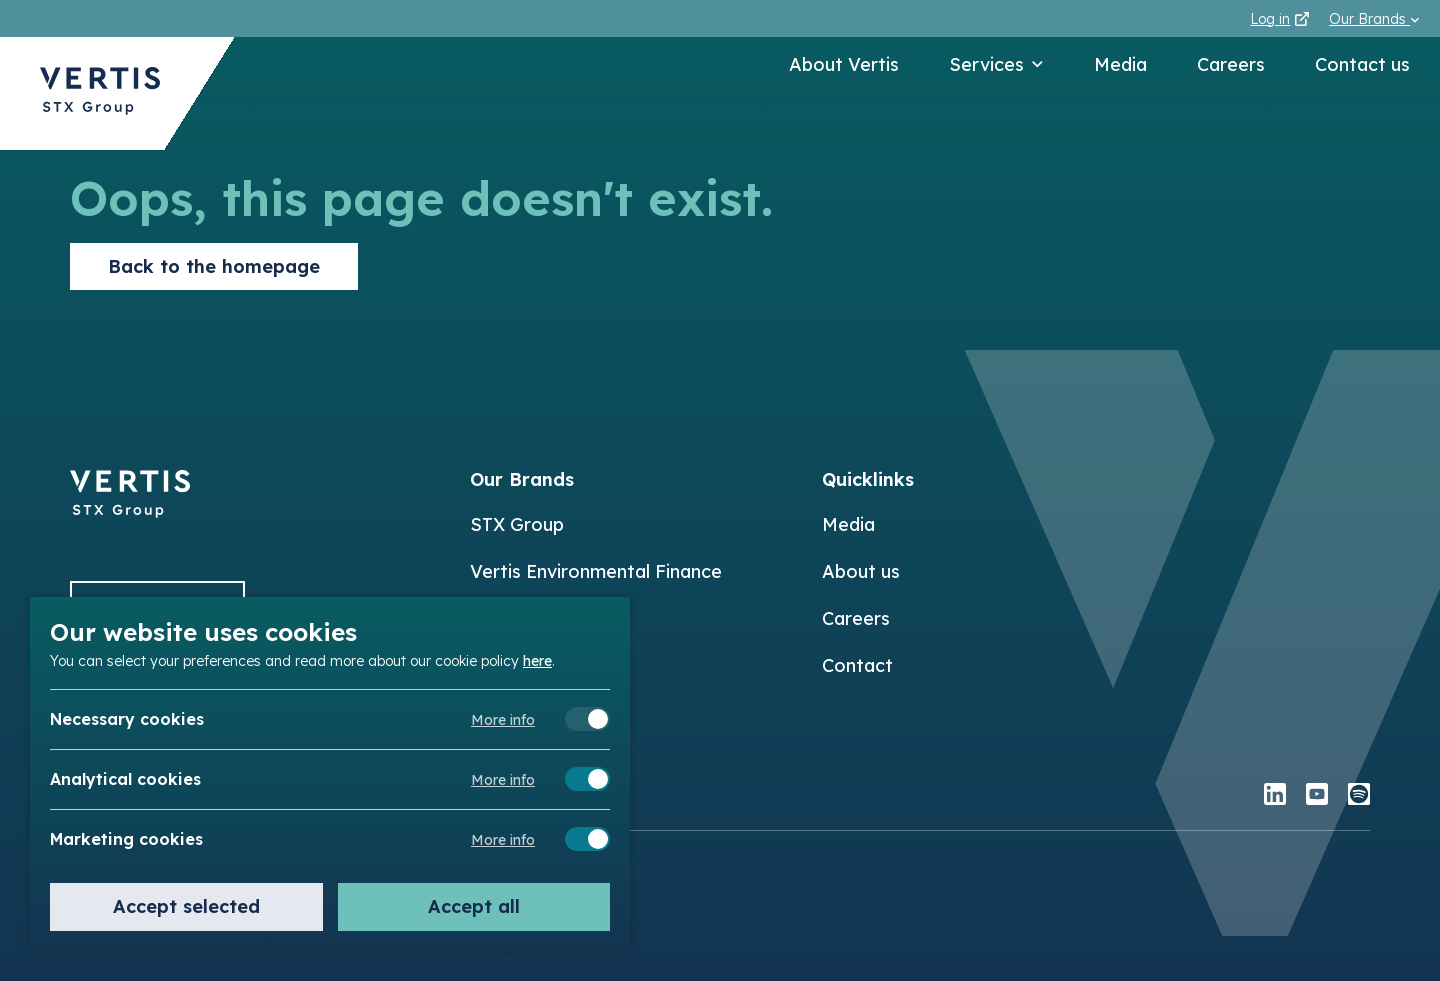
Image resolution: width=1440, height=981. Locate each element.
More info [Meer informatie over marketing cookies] (503, 840)
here (537, 660)
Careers (1231, 64)
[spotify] (1359, 796)
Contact (857, 665)
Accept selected (186, 906)
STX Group (517, 524)
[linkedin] (1275, 796)
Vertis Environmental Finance (596, 571)
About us (861, 571)
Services (996, 64)
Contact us (1362, 64)
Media (1120, 64)
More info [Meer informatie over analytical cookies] (503, 780)
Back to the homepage (214, 266)
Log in (1279, 19)
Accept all (474, 906)
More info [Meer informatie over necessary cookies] (503, 720)
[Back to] (130, 511)
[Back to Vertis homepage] (100, 93)
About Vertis (844, 64)
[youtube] (1317, 796)
